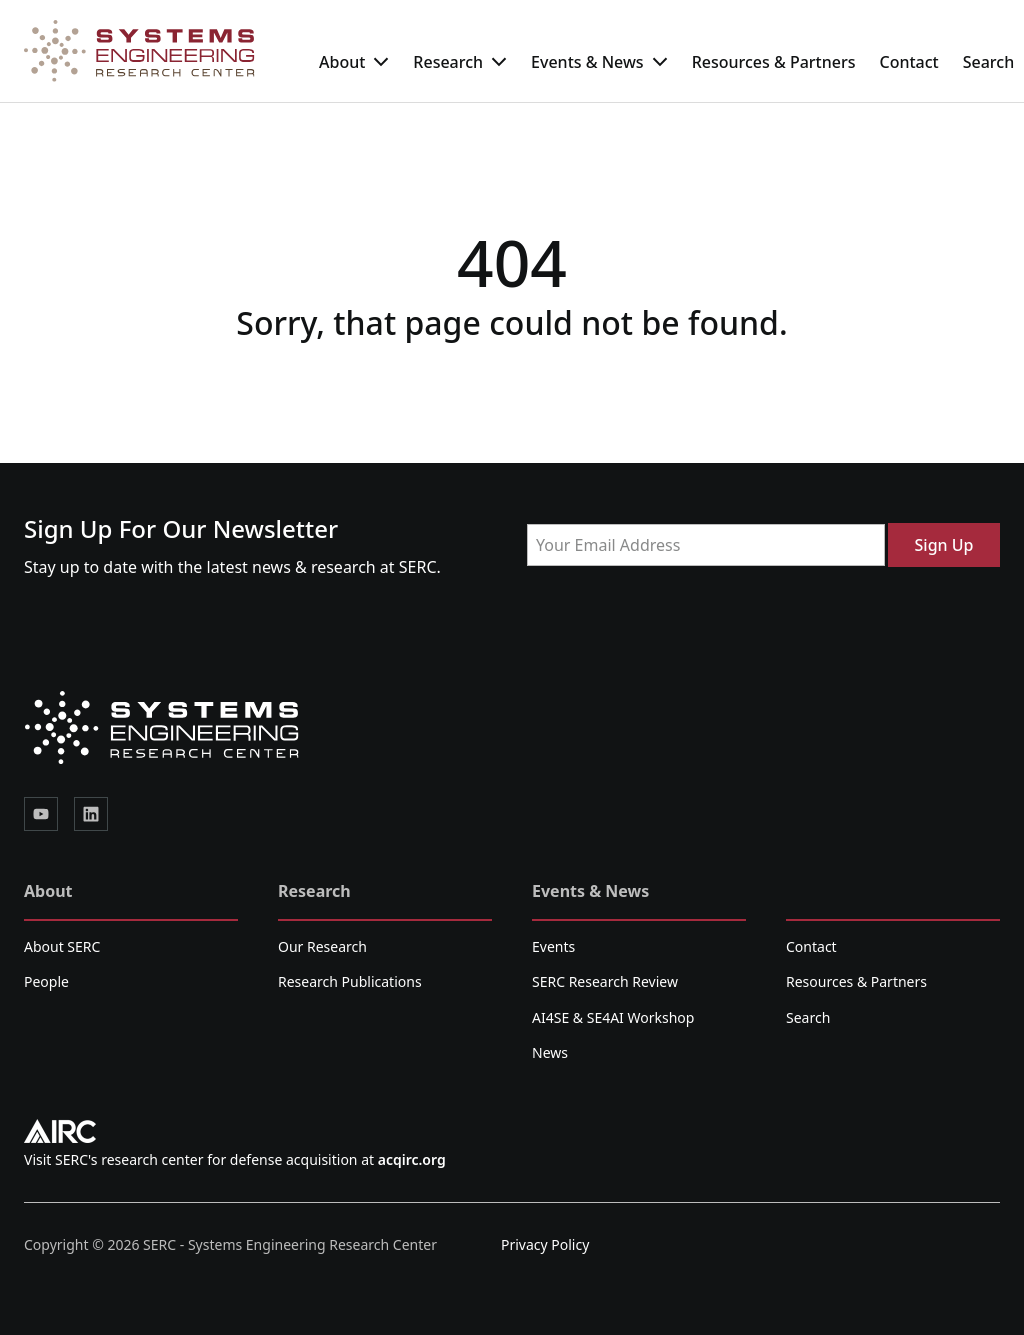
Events (553, 946)
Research (460, 62)
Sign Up (944, 545)
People (46, 981)
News (550, 1052)
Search (808, 1017)
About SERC (62, 946)
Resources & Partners (774, 62)
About (354, 62)
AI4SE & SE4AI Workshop (613, 1017)
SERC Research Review (605, 981)
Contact (908, 62)
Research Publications (350, 981)
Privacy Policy (545, 1244)
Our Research (322, 946)
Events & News (599, 62)
